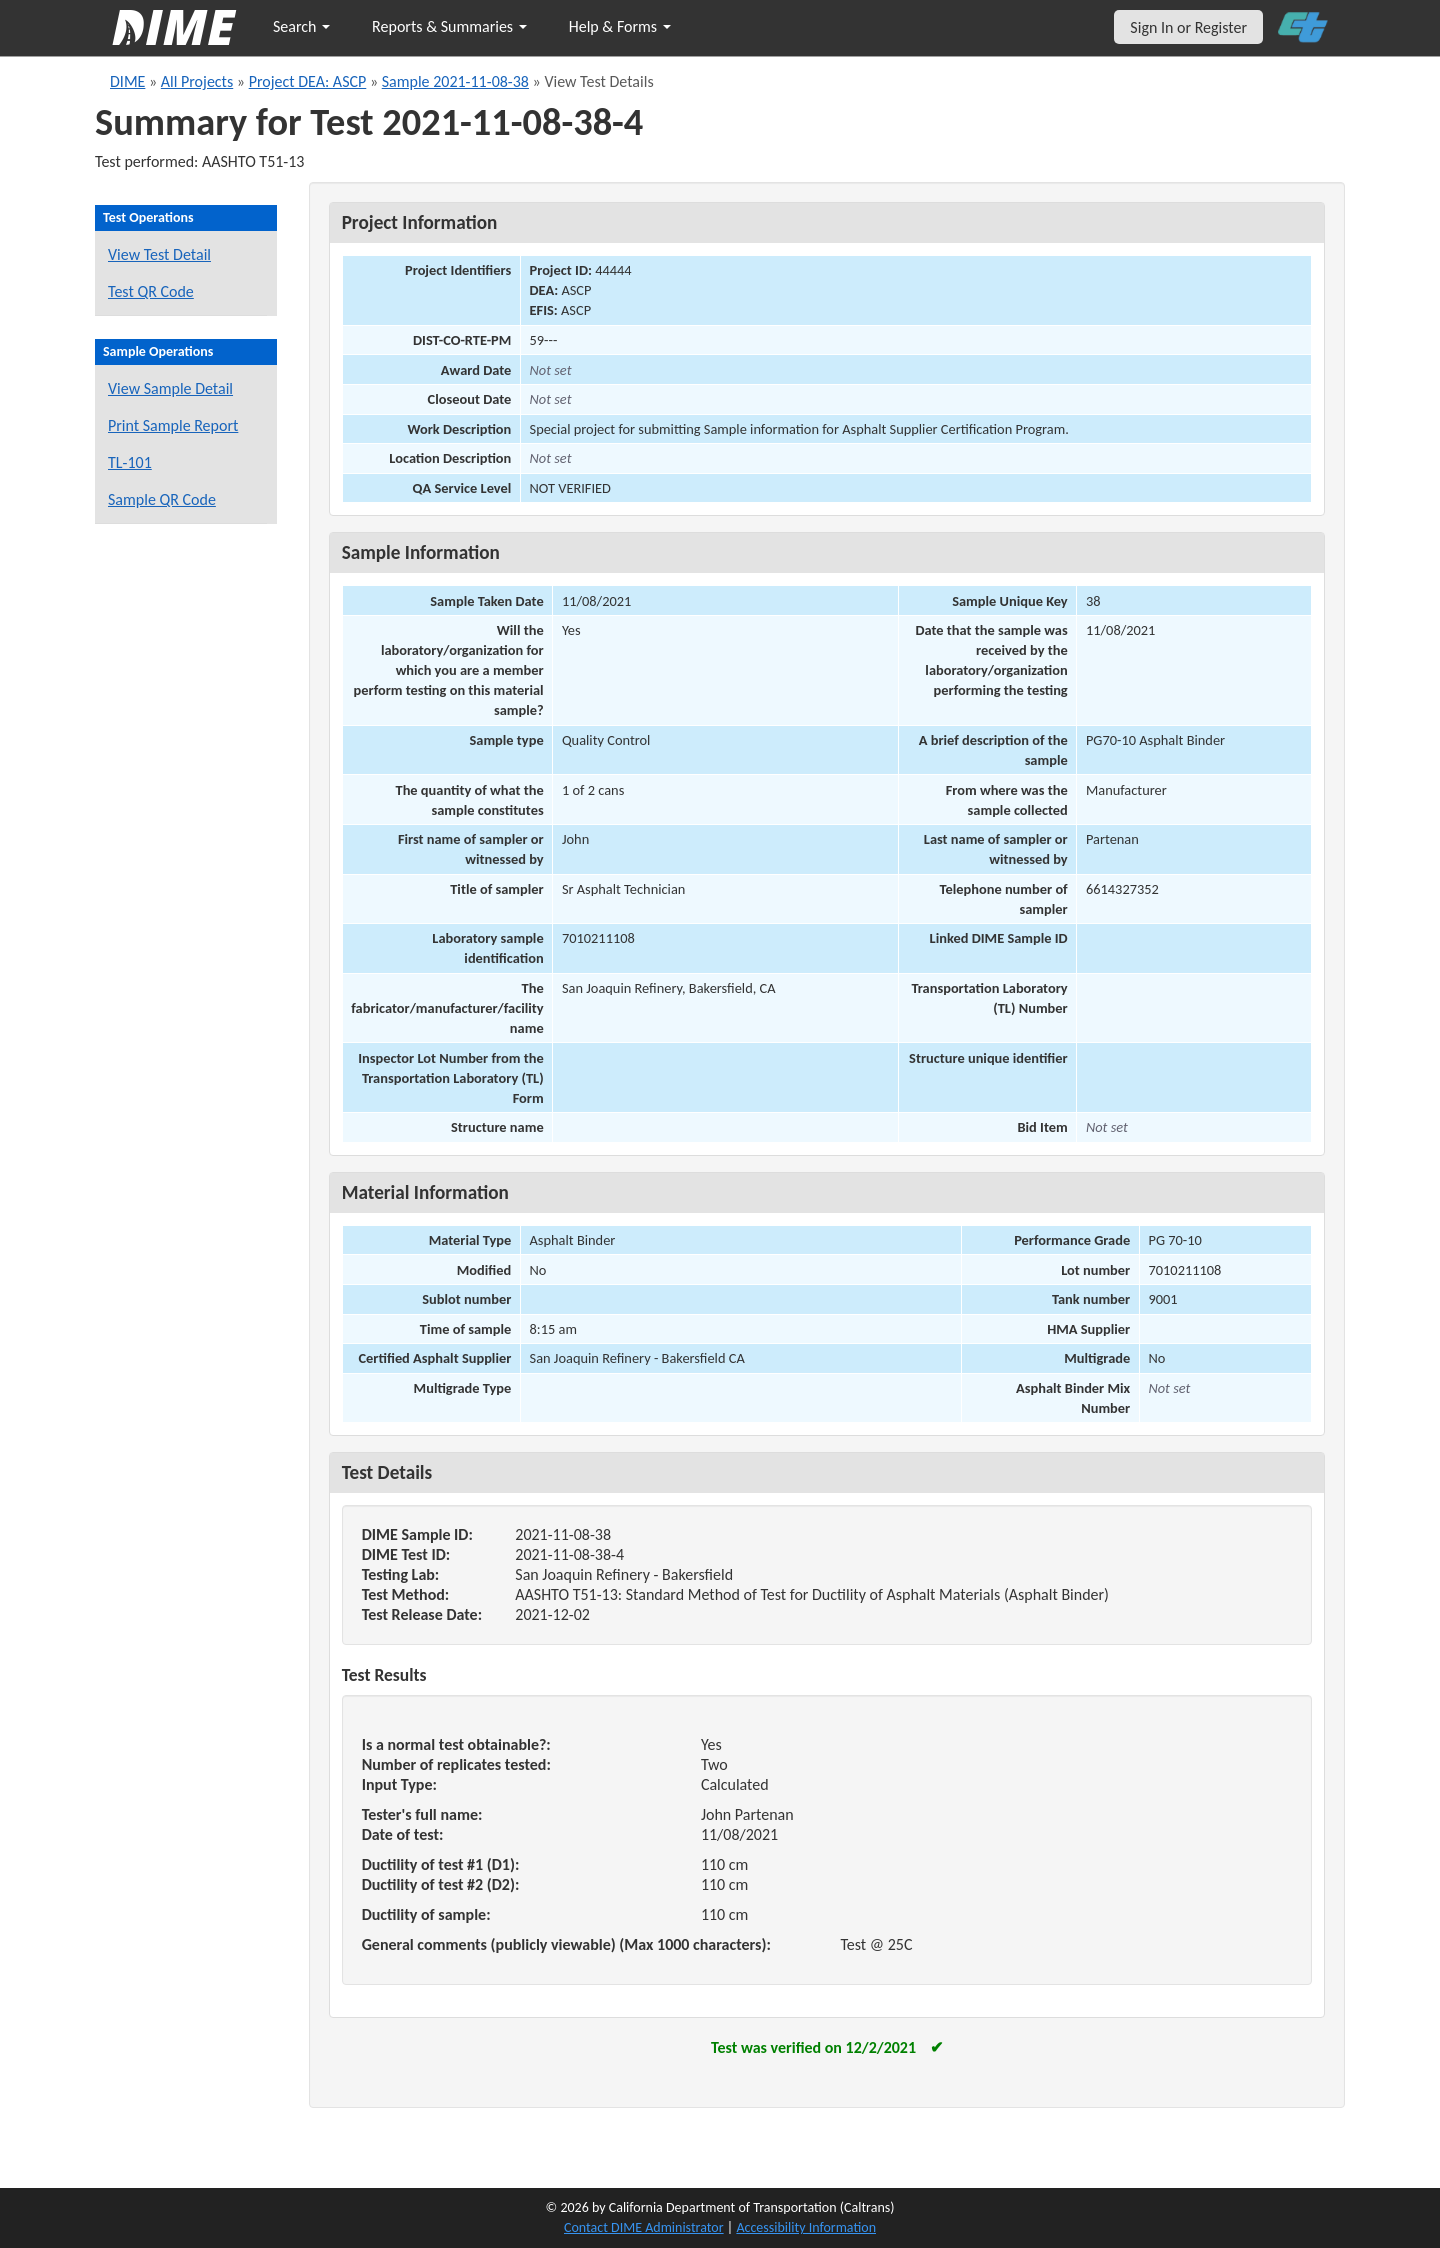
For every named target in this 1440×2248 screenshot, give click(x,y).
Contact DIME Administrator (644, 2227)
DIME (127, 81)
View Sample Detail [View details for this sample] (170, 388)
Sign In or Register (1188, 27)
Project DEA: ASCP (308, 81)
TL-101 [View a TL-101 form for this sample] (130, 462)
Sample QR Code (162, 499)
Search (301, 26)
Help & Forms (620, 26)
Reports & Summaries (449, 26)
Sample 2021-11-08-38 (455, 81)
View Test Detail (159, 254)
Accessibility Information (806, 2227)
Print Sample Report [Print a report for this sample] (173, 425)
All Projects (197, 81)
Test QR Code (151, 291)
